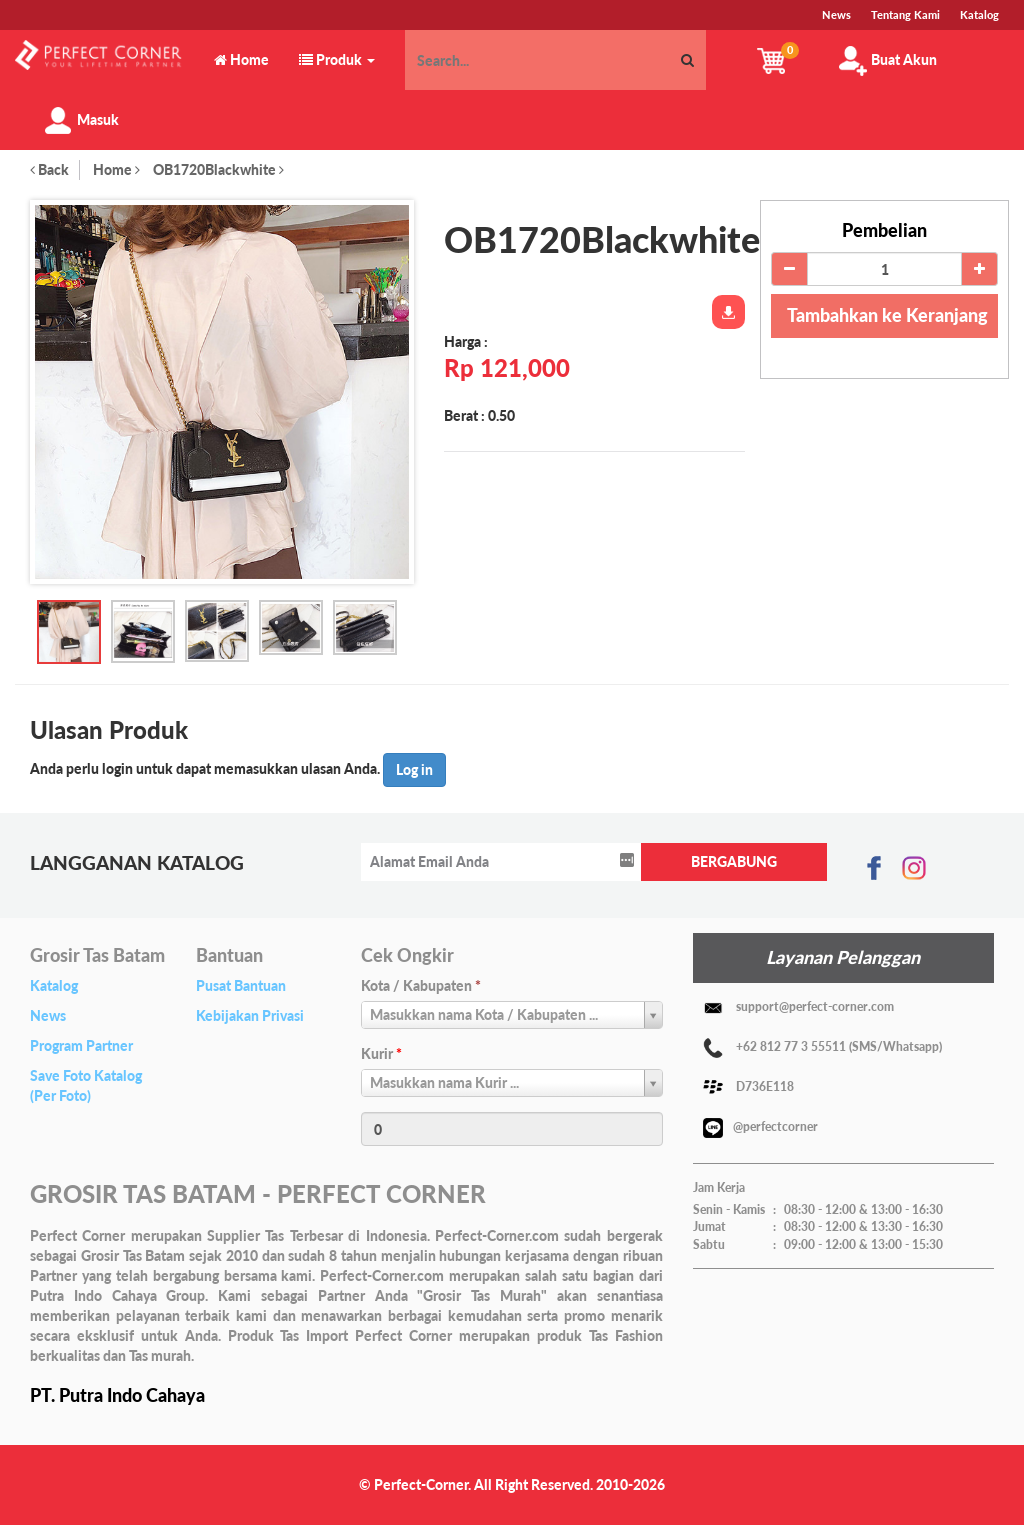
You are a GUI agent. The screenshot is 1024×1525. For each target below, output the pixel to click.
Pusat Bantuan (241, 985)
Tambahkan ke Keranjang (887, 315)
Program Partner (81, 1045)
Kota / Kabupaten (421, 985)
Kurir (381, 1053)
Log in (414, 769)
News (48, 1015)
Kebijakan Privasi (250, 1015)
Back (49, 169)
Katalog (54, 985)
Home (116, 169)
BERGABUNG (734, 861)
